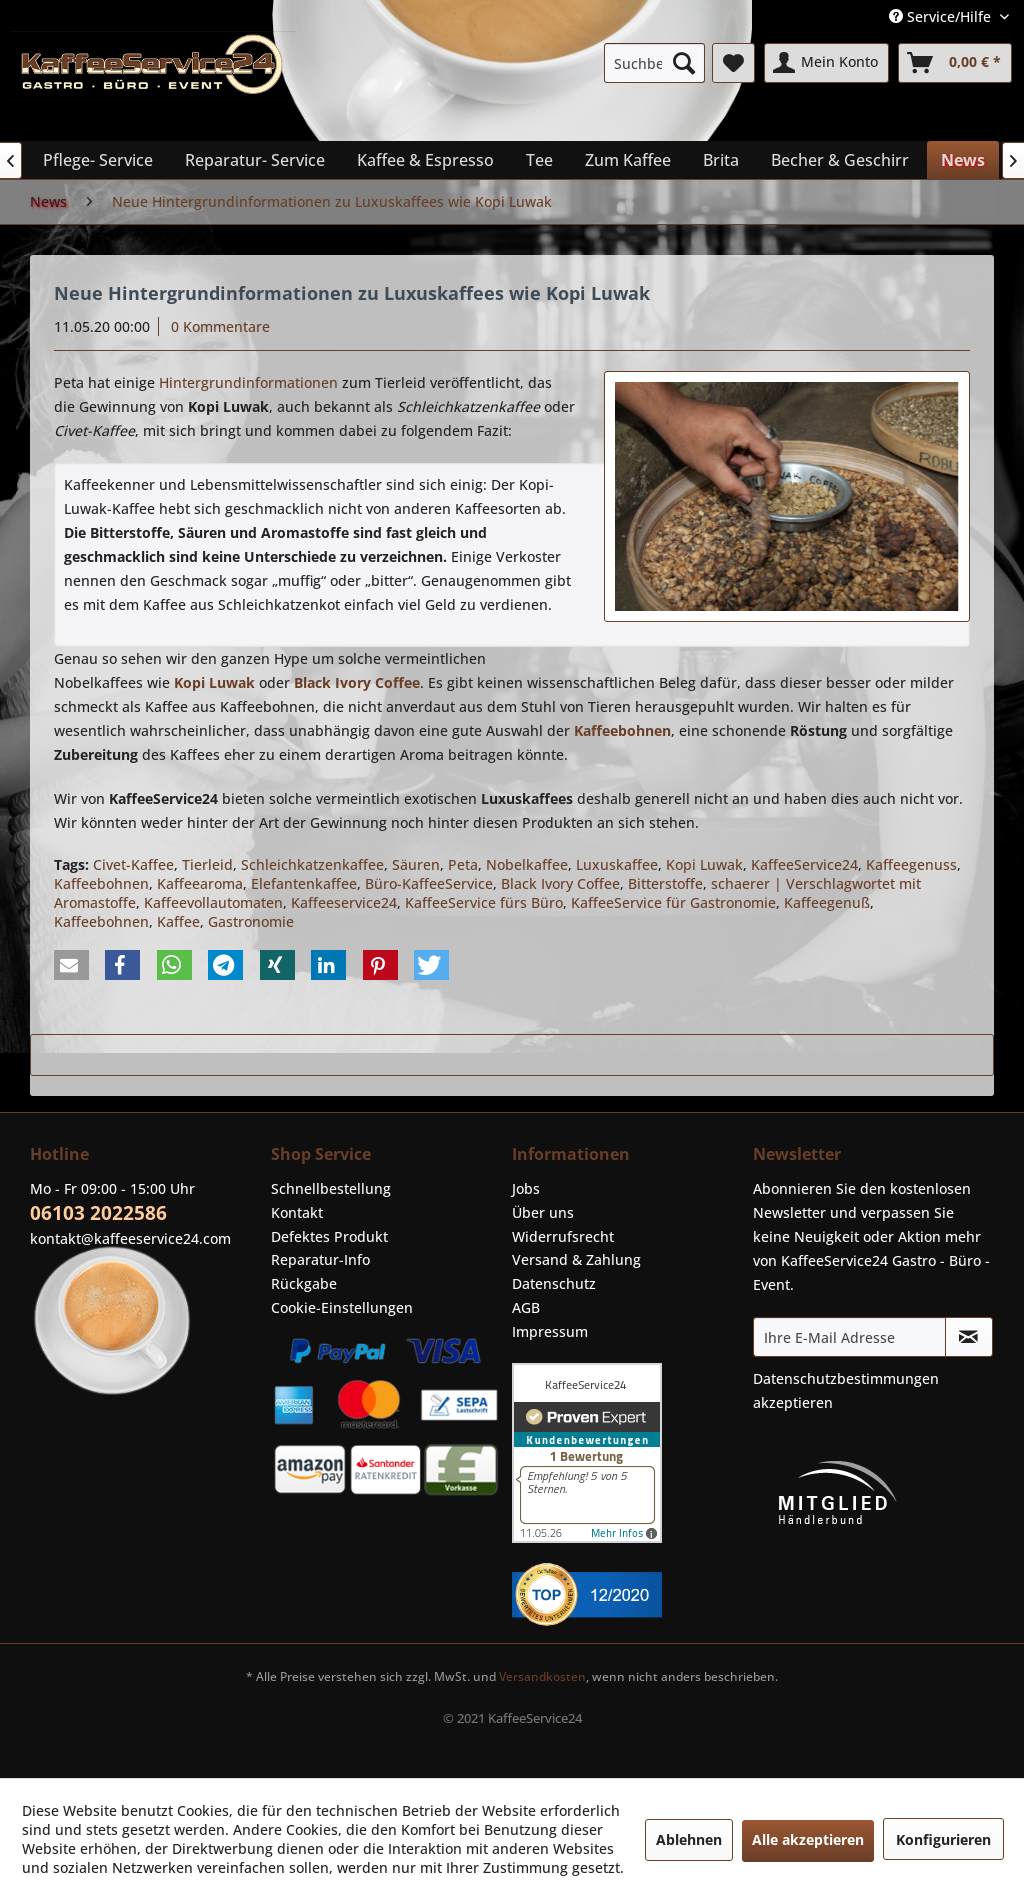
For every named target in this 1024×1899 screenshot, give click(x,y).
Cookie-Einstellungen (342, 1307)
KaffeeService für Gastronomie (673, 902)
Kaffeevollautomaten (213, 902)
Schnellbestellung (331, 1188)
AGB (526, 1307)
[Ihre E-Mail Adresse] (849, 1337)
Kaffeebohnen (101, 883)
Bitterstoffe (665, 883)
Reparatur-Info (320, 1259)
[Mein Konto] (826, 63)
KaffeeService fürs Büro (484, 902)
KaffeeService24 (804, 864)
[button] (71, 965)
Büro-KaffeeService (429, 883)
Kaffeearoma (200, 883)
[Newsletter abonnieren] (969, 1337)
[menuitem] (654, 63)
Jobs (526, 1188)
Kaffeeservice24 (344, 902)
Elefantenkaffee (304, 883)
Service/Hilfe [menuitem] (942, 16)
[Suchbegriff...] (654, 63)
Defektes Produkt (329, 1236)
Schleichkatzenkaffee (312, 864)
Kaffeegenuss (911, 864)
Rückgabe (304, 1283)
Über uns (543, 1212)
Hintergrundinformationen (248, 382)
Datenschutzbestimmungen (846, 1378)
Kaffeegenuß (827, 902)
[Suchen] (684, 63)
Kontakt (297, 1212)
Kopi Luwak (704, 864)
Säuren (416, 864)
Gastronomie (251, 921)
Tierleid (207, 864)
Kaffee (178, 921)
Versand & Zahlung (576, 1259)
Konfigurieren (943, 1839)
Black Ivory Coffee (560, 883)
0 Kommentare (220, 326)
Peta (463, 864)
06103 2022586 (98, 1213)
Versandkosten (542, 1676)
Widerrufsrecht (563, 1236)
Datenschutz (554, 1283)
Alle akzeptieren (808, 1839)
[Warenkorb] (955, 63)
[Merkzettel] (733, 63)
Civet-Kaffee (133, 864)
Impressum (550, 1331)
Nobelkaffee (527, 864)
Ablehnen (689, 1839)
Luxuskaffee (617, 864)
